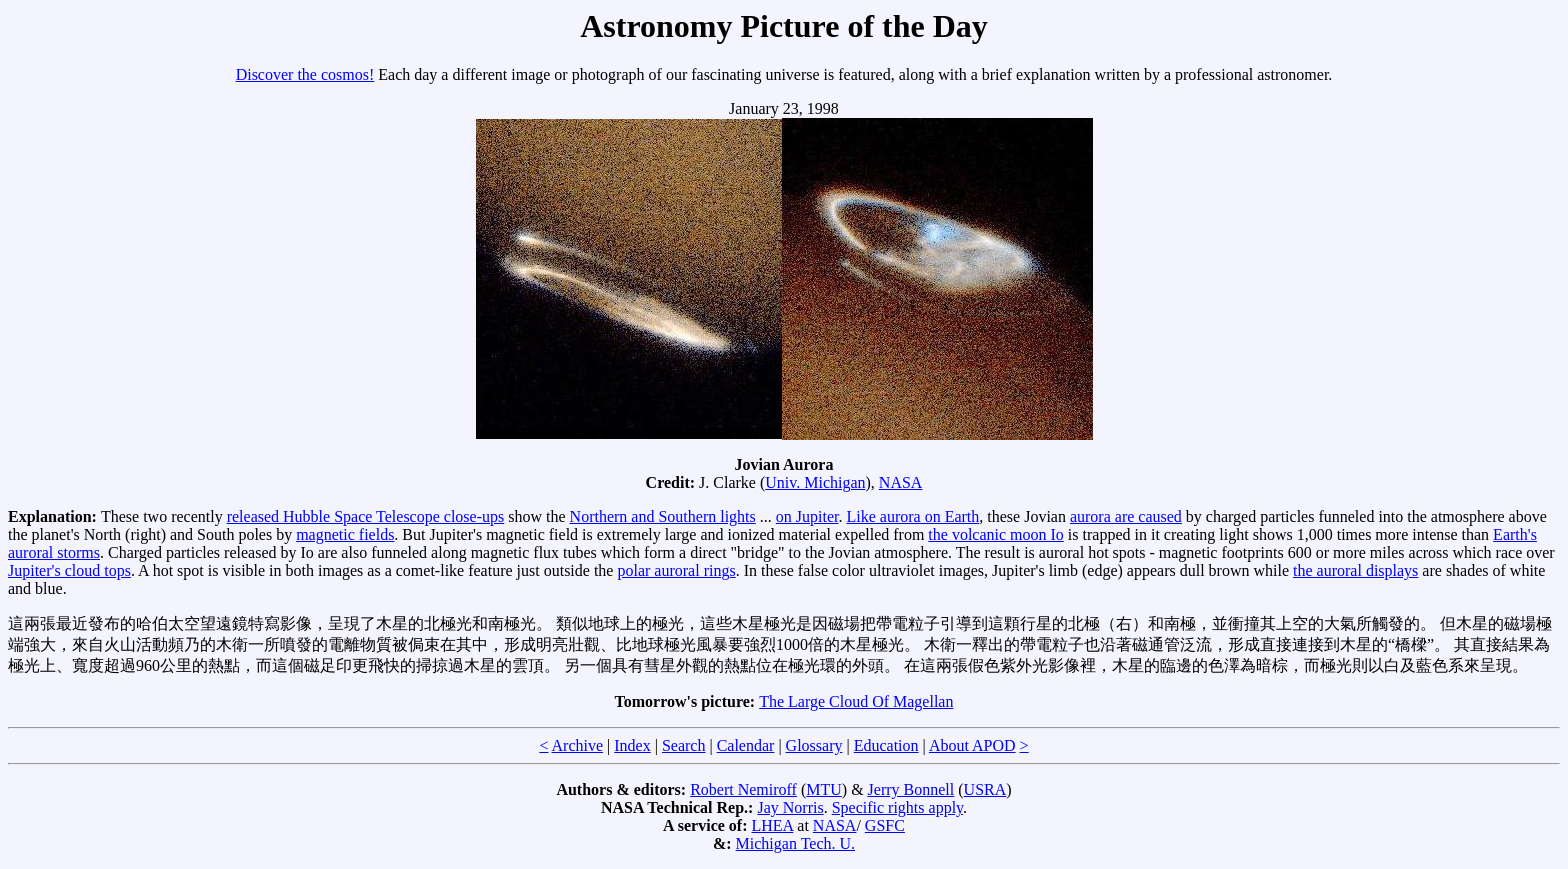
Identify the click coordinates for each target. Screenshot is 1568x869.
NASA (901, 482)
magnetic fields (345, 534)
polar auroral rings (676, 570)
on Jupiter (807, 516)
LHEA (773, 825)
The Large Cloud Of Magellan (856, 701)
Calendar (746, 745)
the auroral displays (1355, 570)
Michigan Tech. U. (795, 843)
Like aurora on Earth (912, 516)
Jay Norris (790, 807)
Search (684, 745)
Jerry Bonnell (911, 789)
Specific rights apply (897, 807)
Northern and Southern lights (663, 516)
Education (886, 745)
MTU (824, 789)
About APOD (972, 745)
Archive (578, 745)
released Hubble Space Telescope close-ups (366, 516)
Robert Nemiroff (743, 789)
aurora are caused (1126, 516)
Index (632, 745)
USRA (985, 789)
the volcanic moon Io (996, 534)
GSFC (885, 825)
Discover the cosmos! (305, 74)
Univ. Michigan (815, 482)
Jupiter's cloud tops (69, 570)
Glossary (814, 745)
